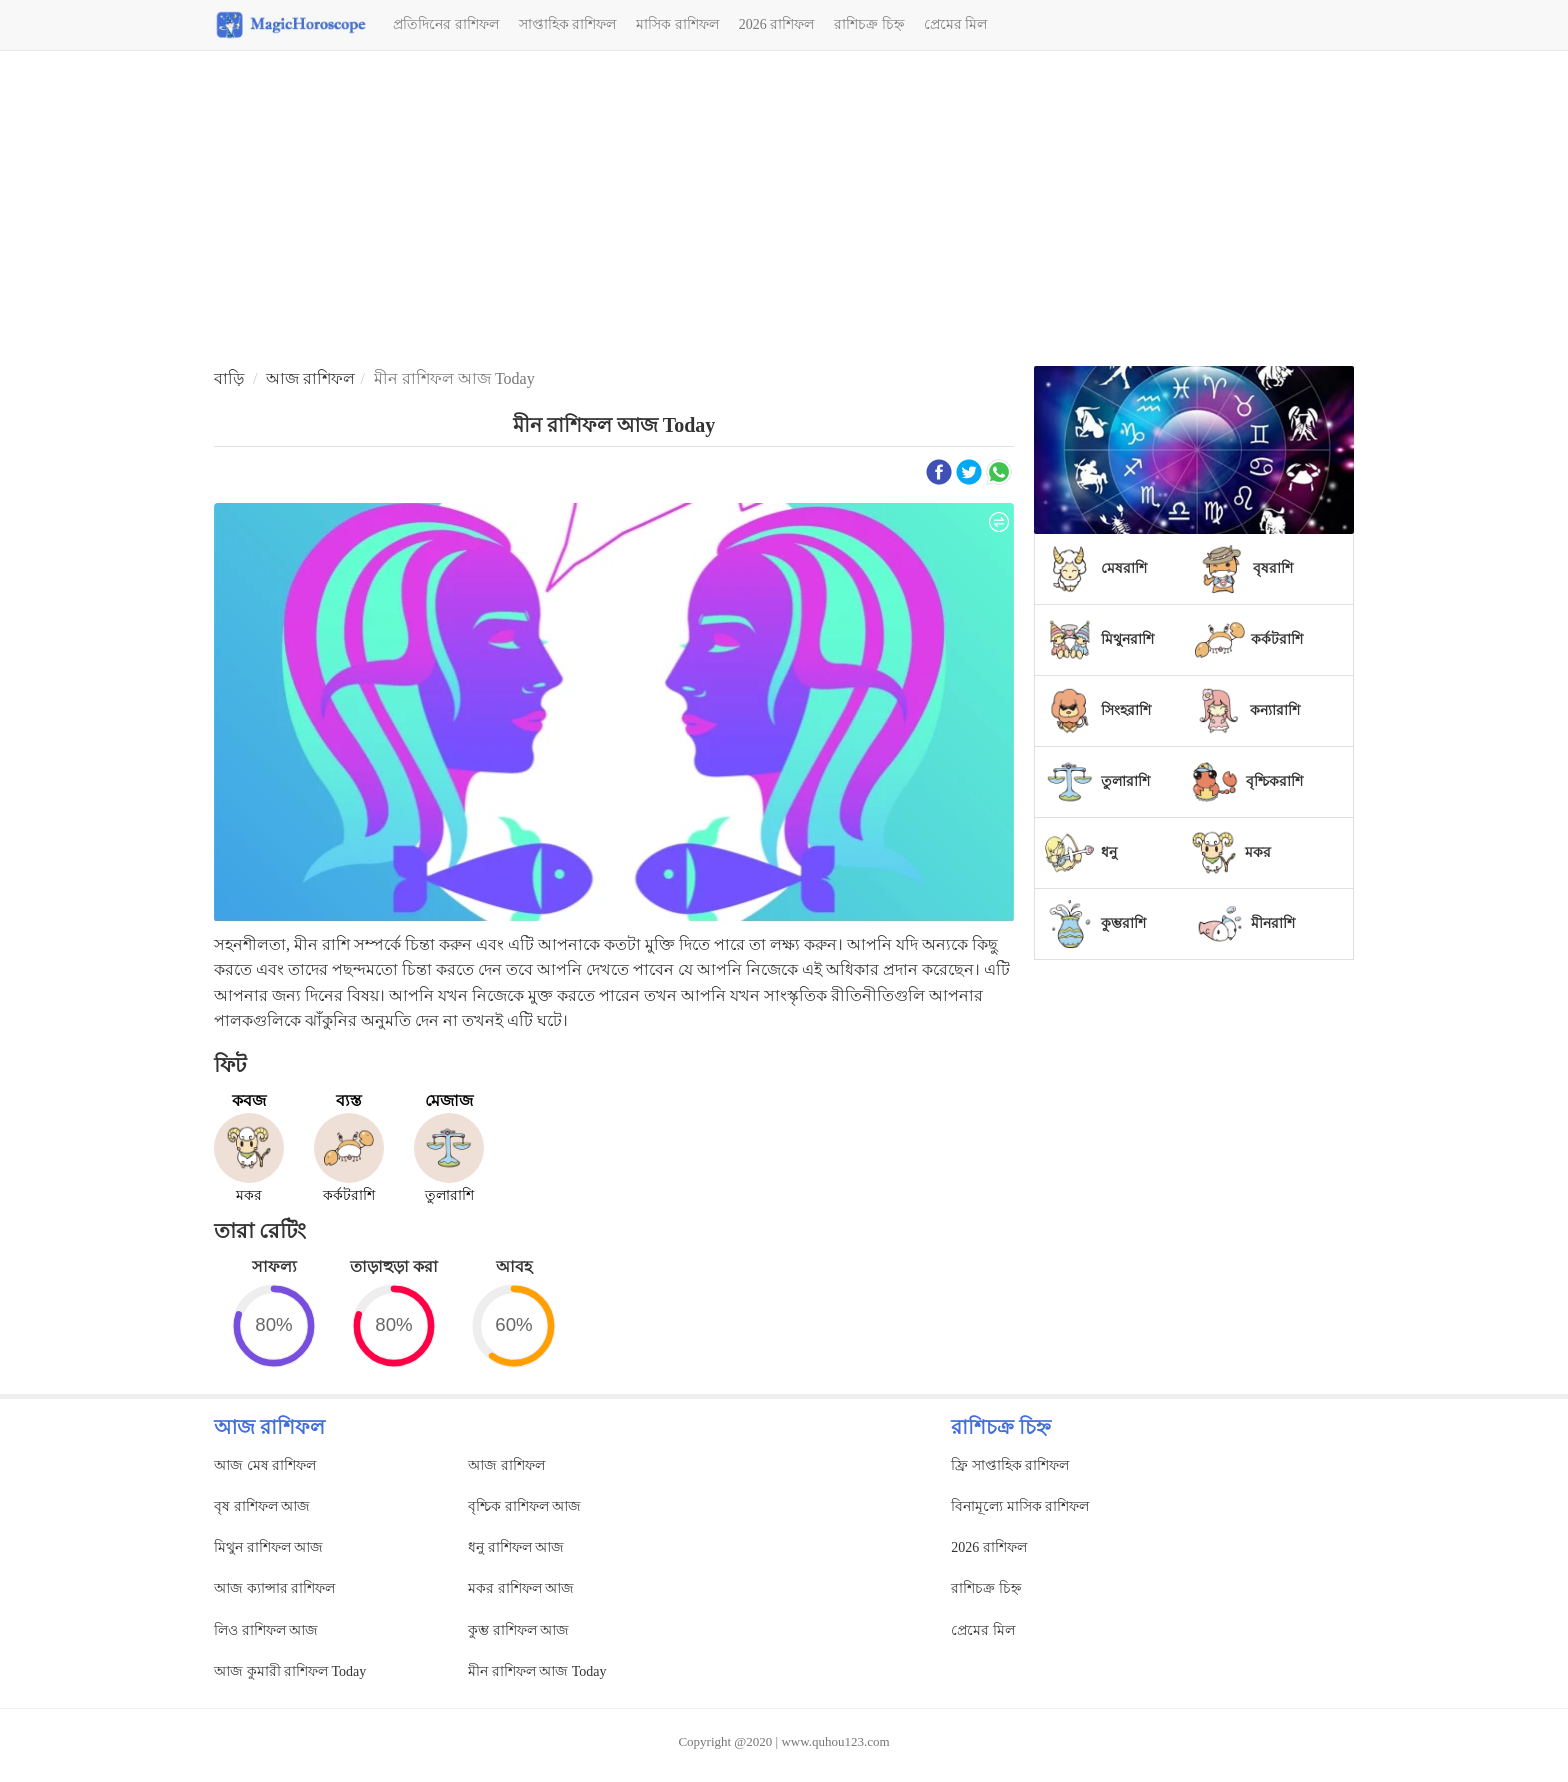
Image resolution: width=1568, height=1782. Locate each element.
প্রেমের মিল (956, 24)
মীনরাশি (1273, 923)
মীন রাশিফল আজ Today (537, 1671)
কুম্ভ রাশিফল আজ (518, 1630)
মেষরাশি (1124, 568)
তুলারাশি (1125, 781)
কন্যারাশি (1275, 710)
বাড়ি (229, 378)
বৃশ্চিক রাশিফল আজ (524, 1506)
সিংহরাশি (1126, 710)
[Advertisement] (784, 211)
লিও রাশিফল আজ (266, 1630)
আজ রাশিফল (310, 378)
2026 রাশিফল (777, 24)
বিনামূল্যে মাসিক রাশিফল (1020, 1506)
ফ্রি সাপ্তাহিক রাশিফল (1010, 1465)
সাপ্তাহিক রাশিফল (568, 24)
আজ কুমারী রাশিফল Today (290, 1671)
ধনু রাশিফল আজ (516, 1547)
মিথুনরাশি (1127, 639)
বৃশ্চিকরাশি (1274, 781)
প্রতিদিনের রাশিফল (446, 24)
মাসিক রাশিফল (677, 24)
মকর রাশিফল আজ (521, 1588)
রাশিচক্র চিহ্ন (869, 24)
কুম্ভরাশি (1123, 923)
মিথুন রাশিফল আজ (268, 1547)
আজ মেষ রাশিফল (265, 1465)
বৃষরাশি (1273, 568)
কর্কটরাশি (1277, 639)
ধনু (1109, 852)
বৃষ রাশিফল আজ (262, 1506)
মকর (1258, 852)
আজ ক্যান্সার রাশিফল (274, 1588)
